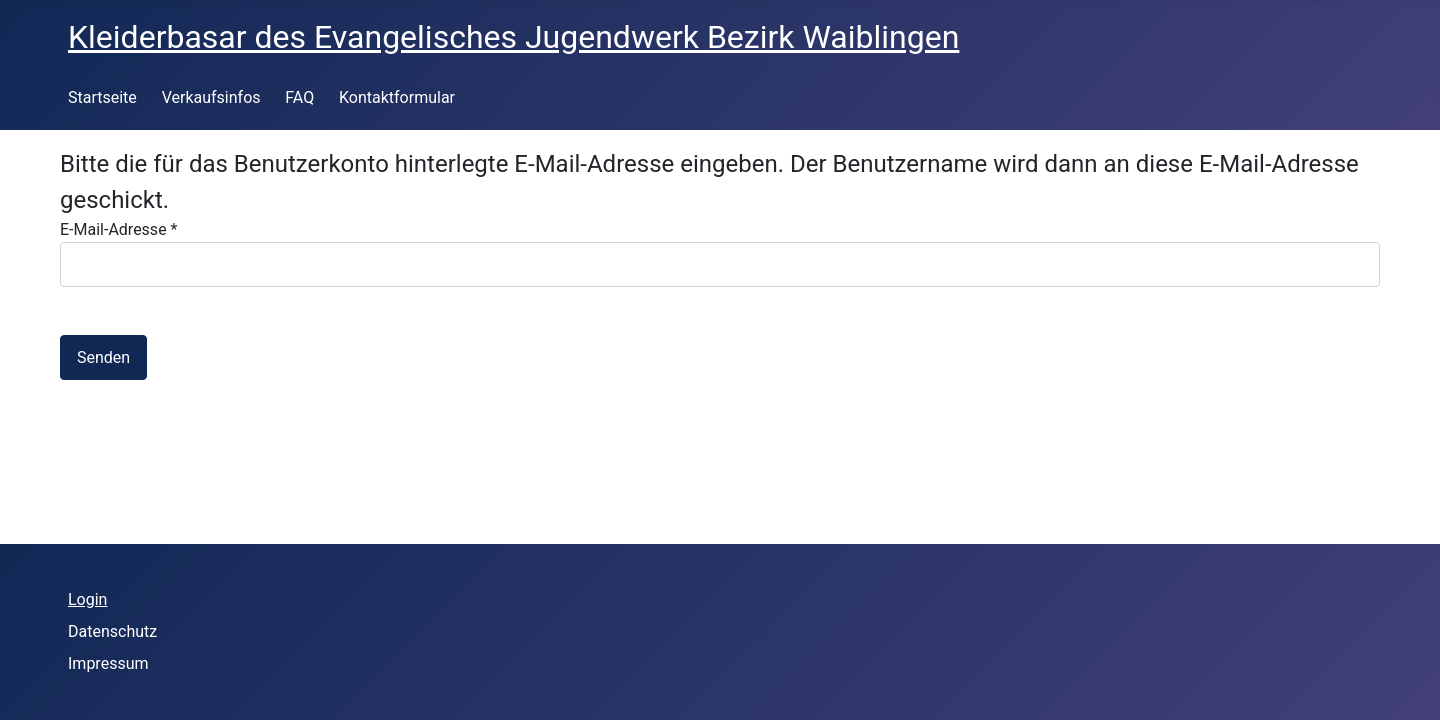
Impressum (108, 663)
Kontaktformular (397, 97)
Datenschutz (112, 631)
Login (87, 599)
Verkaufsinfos (211, 97)
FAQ (299, 97)
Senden (103, 357)
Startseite (102, 97)
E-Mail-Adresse (118, 229)
